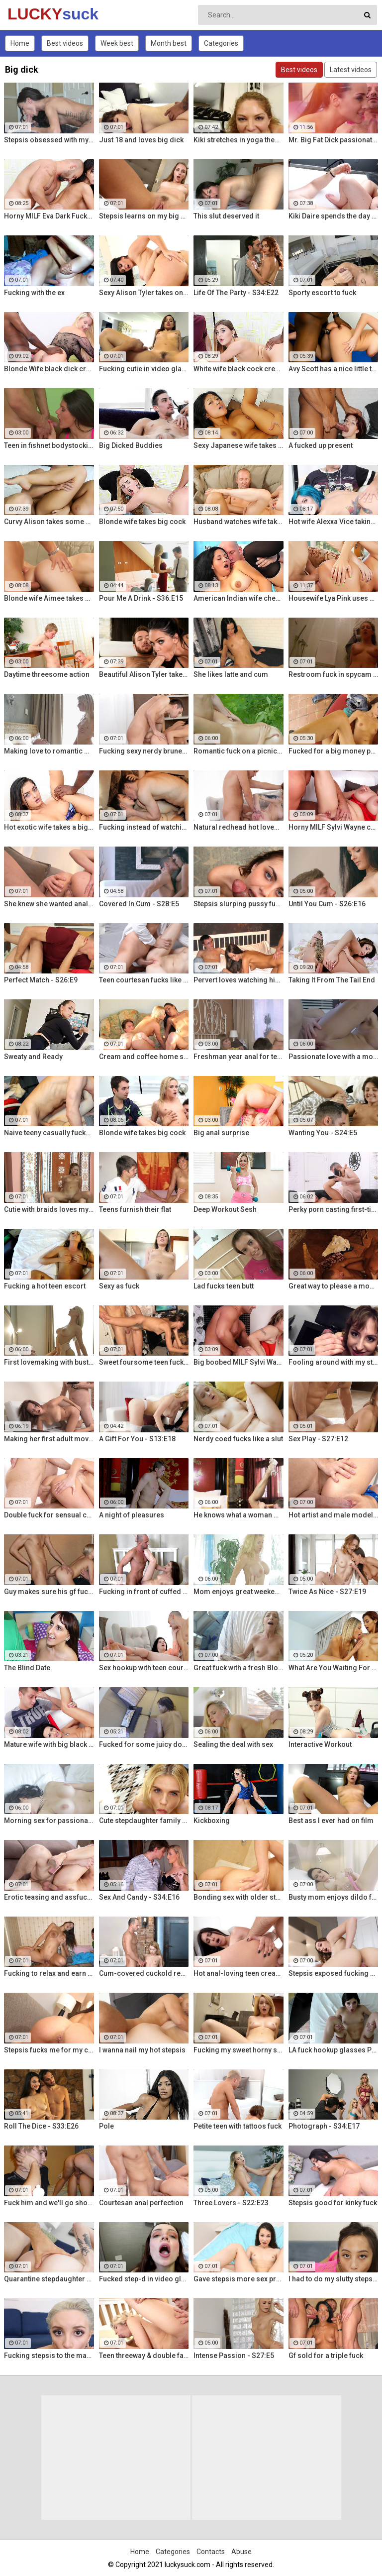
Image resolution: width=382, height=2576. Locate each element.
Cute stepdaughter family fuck (144, 1821)
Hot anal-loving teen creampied (238, 1973)
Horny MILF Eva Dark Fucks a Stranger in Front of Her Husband (49, 216)
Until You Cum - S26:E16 (327, 904)
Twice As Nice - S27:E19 (327, 1592)
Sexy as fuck (119, 1286)
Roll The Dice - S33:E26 (41, 2126)
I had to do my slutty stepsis (333, 2279)
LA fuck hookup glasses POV (333, 2050)
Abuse (241, 2552)
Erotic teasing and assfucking (49, 1897)
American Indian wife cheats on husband (238, 598)
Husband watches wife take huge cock (238, 522)
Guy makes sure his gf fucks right (49, 1592)
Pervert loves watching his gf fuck (238, 980)
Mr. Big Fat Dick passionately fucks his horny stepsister (333, 140)
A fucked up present (320, 445)
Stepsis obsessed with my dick (49, 140)
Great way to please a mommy (333, 1286)
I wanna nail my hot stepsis (142, 2050)
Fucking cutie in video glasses (144, 369)
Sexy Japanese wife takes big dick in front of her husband (238, 445)
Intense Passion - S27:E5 (233, 2356)
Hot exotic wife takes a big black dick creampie (49, 827)
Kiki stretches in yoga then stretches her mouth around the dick (238, 140)
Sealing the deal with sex (233, 1744)
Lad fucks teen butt (223, 1286)
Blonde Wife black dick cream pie (49, 369)
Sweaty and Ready (33, 1057)
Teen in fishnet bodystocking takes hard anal (49, 445)
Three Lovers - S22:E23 (231, 2203)
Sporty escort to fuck (322, 293)
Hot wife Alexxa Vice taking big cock (333, 522)
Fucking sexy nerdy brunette (144, 751)
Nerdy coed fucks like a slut (238, 1439)
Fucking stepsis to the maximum (49, 2356)
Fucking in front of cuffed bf (144, 1592)
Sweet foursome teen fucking (144, 1362)
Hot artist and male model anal (333, 1515)
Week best (116, 43)
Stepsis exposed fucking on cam (333, 1973)
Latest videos (351, 70)
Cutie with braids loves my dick (49, 1209)
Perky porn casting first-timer (333, 1209)
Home (19, 43)
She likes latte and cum (230, 674)
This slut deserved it (226, 216)
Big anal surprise (221, 1133)
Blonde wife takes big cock (142, 522)
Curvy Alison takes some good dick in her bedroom (49, 522)
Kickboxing (211, 1821)
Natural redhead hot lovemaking (238, 827)
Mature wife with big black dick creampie (49, 1744)
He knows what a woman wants (238, 1515)
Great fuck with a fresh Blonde (238, 1668)
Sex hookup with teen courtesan (144, 1668)
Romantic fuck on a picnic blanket (238, 751)
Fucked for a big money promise (333, 751)
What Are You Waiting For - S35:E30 (333, 1668)
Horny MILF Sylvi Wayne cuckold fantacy (333, 827)
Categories (221, 43)
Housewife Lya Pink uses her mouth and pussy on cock (333, 598)
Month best (169, 43)
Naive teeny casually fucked (49, 1133)
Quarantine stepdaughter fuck (49, 2279)
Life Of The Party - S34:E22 (236, 293)
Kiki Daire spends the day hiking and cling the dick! (333, 216)
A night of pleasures (131, 1515)
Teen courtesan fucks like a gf (144, 980)
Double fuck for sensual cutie (49, 1515)
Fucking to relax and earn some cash (49, 1973)
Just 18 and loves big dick (141, 140)
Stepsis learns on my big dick (144, 216)
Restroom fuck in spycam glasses (333, 674)
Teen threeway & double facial (144, 2356)
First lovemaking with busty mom (49, 1362)
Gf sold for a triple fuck (325, 2356)
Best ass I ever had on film (331, 1821)
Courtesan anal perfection (141, 2203)
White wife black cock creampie (238, 369)
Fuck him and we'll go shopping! (49, 2203)
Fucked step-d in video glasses (144, 2279)
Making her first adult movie (49, 1439)
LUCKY (33, 14)
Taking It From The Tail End (331, 980)
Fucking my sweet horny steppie (238, 2050)
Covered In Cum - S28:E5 (139, 904)
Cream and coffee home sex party (144, 1057)
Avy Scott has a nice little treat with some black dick (333, 369)
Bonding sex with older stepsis (238, 1897)
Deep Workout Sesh (225, 1209)
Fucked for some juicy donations (144, 1744)
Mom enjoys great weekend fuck (238, 1592)
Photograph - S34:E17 (324, 2126)
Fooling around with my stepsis (333, 1362)
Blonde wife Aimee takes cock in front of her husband (49, 598)
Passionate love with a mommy (333, 1057)
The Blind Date (27, 1668)
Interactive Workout (320, 1744)
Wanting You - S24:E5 (322, 1133)
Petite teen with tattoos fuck (237, 2126)
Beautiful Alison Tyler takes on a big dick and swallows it (144, 674)
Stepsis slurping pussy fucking (238, 904)
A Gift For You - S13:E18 (137, 1439)
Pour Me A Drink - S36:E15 (141, 598)
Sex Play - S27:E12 (318, 1439)
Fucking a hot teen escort (45, 1286)
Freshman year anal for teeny (238, 1057)
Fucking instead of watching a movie (144, 827)
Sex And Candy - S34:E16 (139, 1897)
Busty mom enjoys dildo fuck (333, 1897)
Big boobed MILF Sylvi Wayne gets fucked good (238, 1362)
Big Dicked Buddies (131, 445)
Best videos (65, 43)
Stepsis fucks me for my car (49, 2050)
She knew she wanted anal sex (49, 904)
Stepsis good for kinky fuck (332, 2203)
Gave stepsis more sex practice (238, 2279)
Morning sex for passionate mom (49, 1821)
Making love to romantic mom (49, 751)
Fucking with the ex (34, 293)
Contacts (210, 2552)
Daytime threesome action (47, 674)
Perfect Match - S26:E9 (41, 980)
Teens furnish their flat (135, 1209)
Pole (106, 2126)
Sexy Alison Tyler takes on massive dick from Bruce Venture (144, 293)
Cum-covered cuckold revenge (144, 1973)
